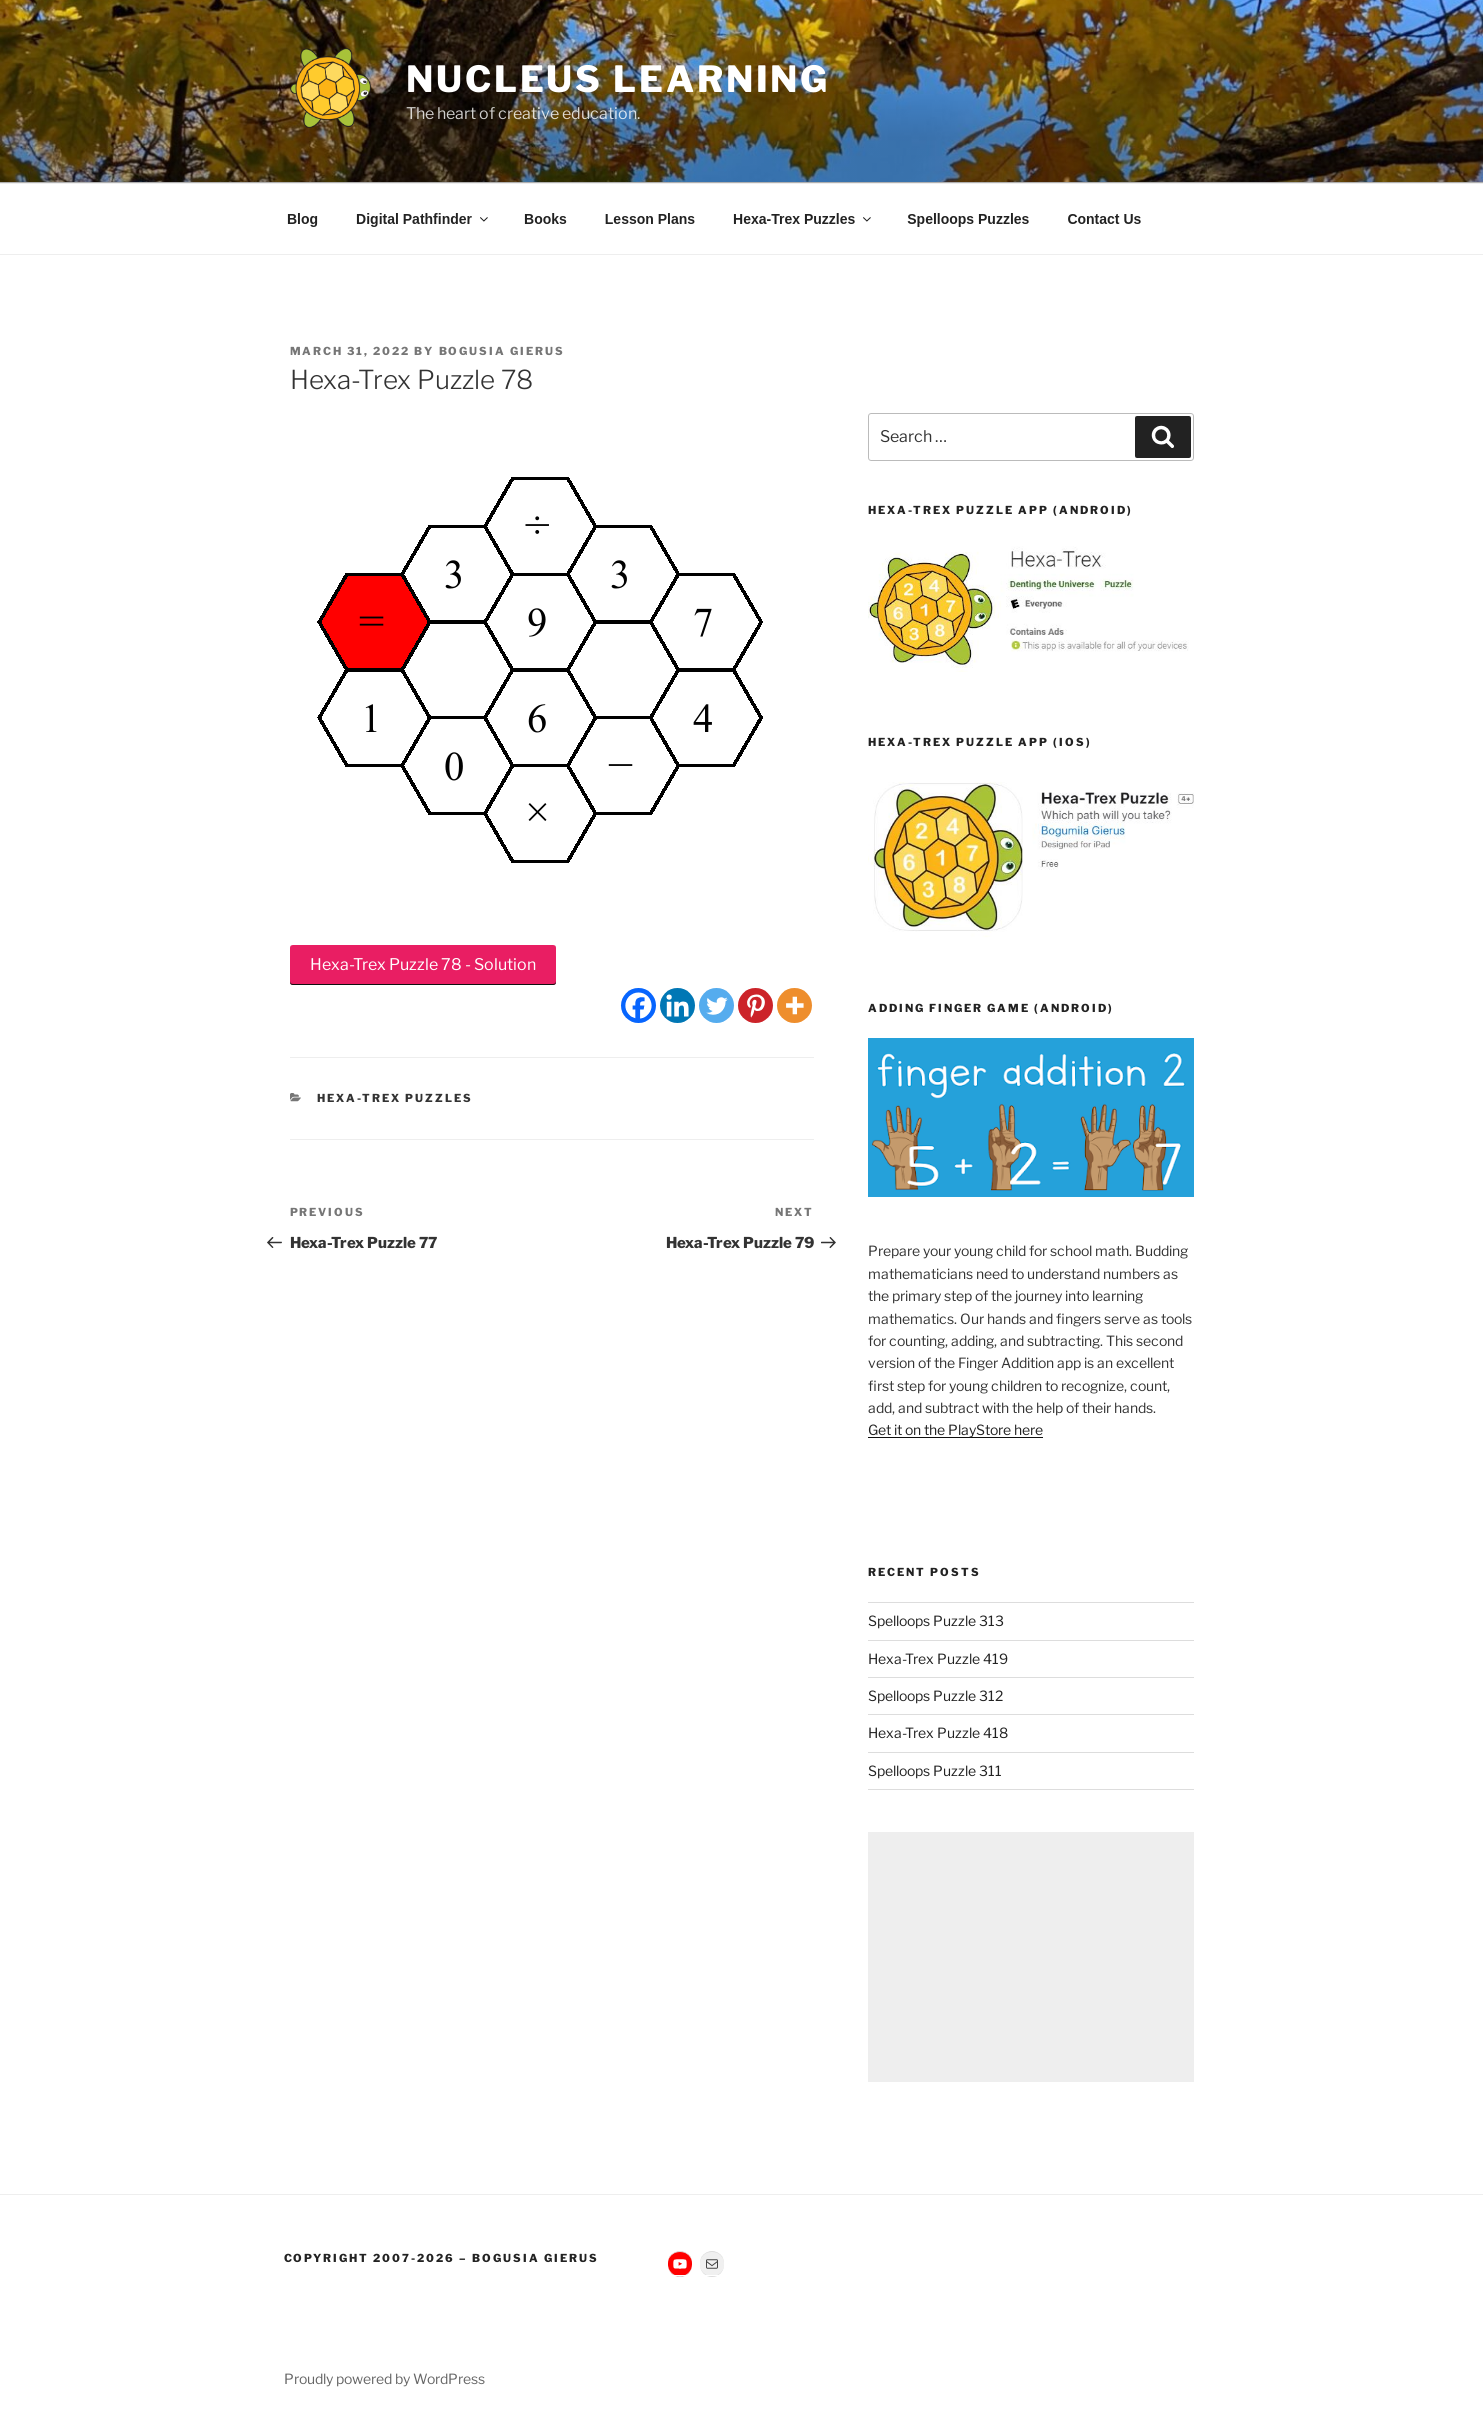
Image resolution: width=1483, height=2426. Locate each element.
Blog (302, 219)
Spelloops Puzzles (968, 219)
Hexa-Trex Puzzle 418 (938, 1732)
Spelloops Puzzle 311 (935, 1770)
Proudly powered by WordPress (384, 2378)
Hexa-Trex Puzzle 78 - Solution (423, 964)
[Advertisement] (1030, 1957)
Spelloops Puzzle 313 (936, 1620)
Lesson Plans (650, 219)
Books (545, 219)
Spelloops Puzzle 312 (935, 1695)
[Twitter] (716, 1005)
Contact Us (1104, 219)
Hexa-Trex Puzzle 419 (938, 1658)
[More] (794, 1005)
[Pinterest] (755, 1005)
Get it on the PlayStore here (955, 1429)
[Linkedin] (677, 1005)
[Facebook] (638, 1005)
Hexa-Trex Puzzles (803, 219)
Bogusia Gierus (502, 351)
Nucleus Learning (618, 79)
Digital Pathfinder (423, 219)
